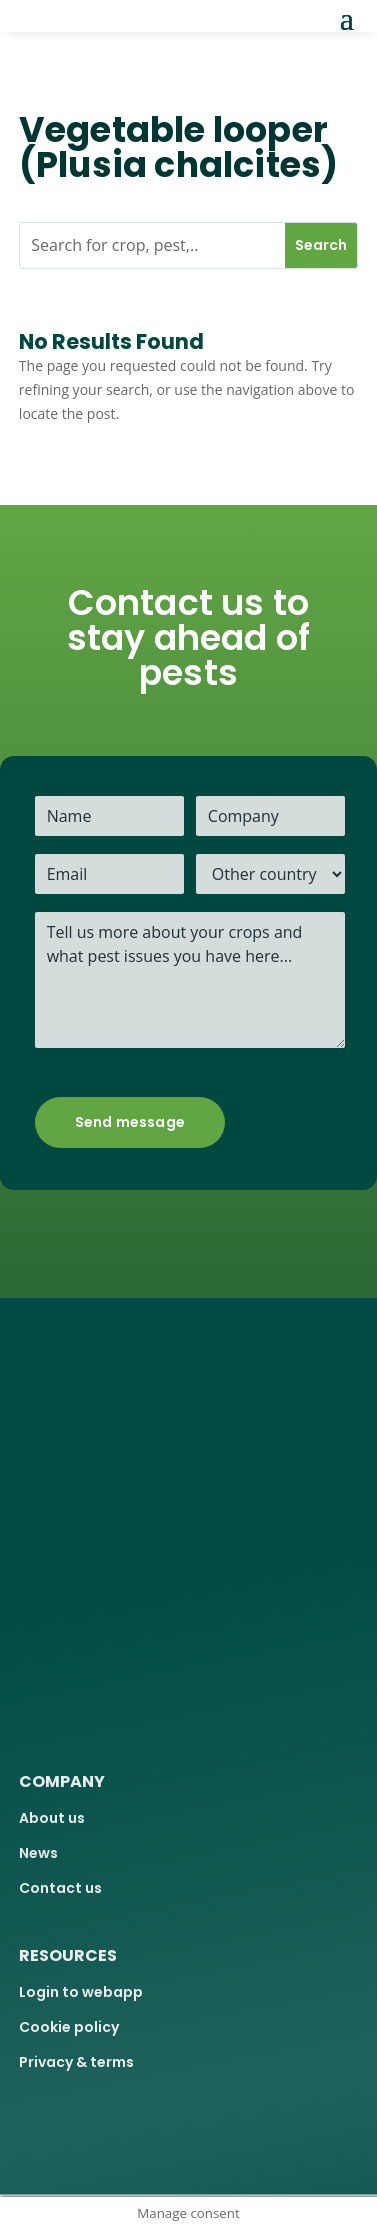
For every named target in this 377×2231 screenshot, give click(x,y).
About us (52, 1818)
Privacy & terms (76, 2062)
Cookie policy (69, 2027)
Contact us (60, 1888)
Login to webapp (81, 1992)
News (38, 1853)
